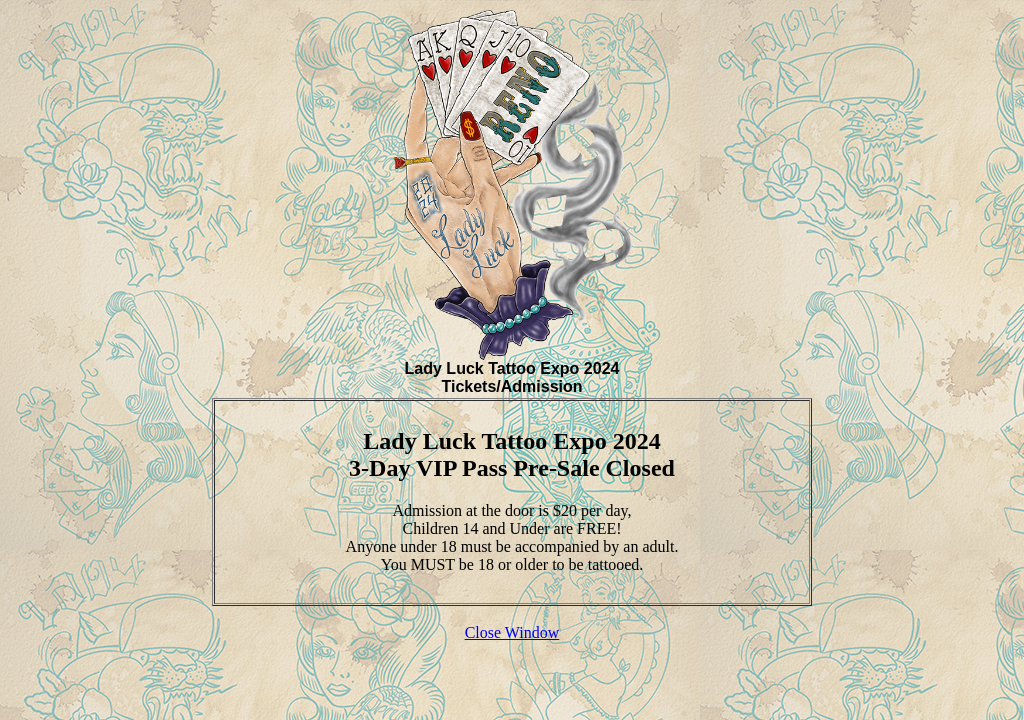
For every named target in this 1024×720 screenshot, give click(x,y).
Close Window (512, 632)
